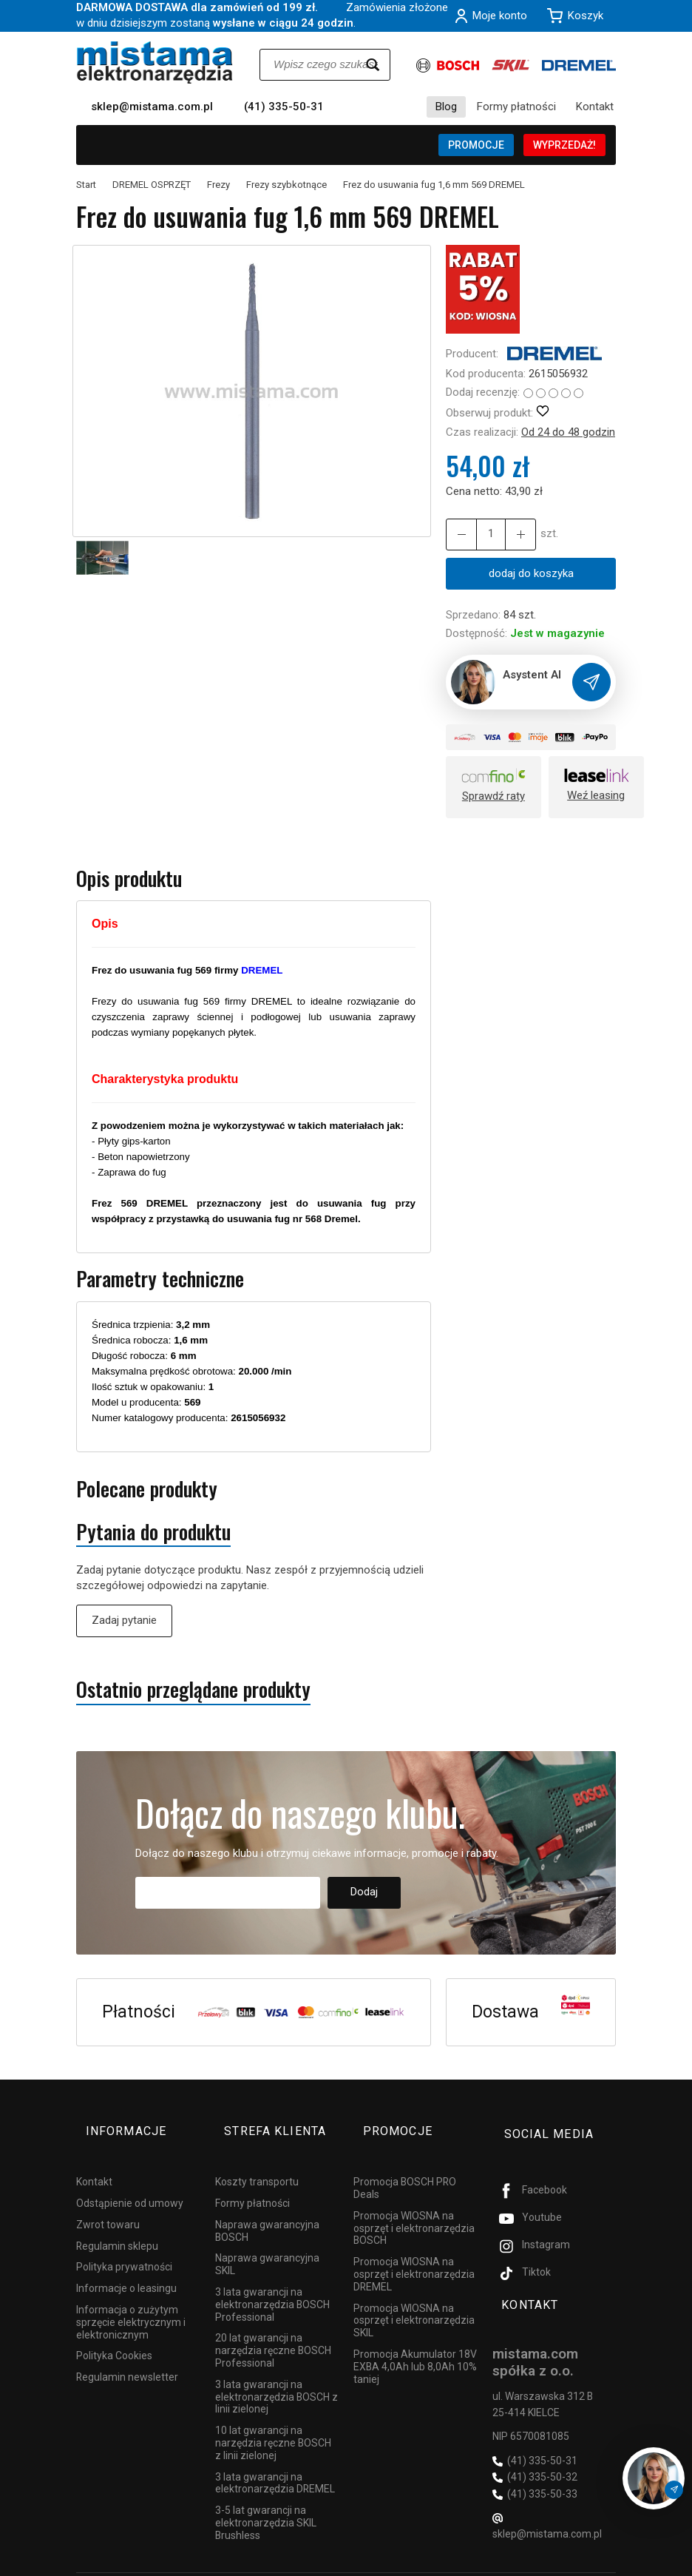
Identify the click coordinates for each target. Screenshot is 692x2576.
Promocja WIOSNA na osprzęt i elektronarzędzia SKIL (414, 2297)
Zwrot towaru (108, 2202)
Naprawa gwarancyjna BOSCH (267, 2208)
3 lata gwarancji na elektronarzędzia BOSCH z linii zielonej (276, 2374)
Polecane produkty (146, 1490)
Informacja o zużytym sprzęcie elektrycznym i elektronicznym (131, 2300)
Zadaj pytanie (124, 1621)
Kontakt (595, 106)
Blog (446, 106)
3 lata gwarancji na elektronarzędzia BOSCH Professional (272, 2282)
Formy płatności (516, 106)
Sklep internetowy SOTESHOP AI (551, 2561)
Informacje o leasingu (126, 2266)
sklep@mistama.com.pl (152, 106)
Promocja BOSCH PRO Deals (404, 2166)
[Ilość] (485, 534)
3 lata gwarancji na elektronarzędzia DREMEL (275, 2460)
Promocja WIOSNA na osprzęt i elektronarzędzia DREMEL (414, 2251)
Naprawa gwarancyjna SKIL (267, 2242)
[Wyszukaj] (372, 65)
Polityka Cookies (114, 2333)
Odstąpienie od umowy (129, 2181)
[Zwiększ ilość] (458, 534)
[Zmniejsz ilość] (511, 534)
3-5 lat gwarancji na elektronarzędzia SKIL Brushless (265, 2500)
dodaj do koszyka (531, 573)
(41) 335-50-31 (284, 106)
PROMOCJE (476, 145)
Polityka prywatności (124, 2244)
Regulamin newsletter (127, 2355)
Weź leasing (596, 796)
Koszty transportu (257, 2159)
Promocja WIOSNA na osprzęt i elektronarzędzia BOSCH (414, 2206)
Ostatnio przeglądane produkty (193, 1690)
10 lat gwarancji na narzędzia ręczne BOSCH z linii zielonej (273, 2420)
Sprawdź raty (493, 797)
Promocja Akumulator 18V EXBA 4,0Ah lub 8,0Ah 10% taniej (415, 2344)
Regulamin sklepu (117, 2223)
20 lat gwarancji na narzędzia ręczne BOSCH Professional (273, 2328)
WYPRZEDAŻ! (564, 145)
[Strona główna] (155, 62)
